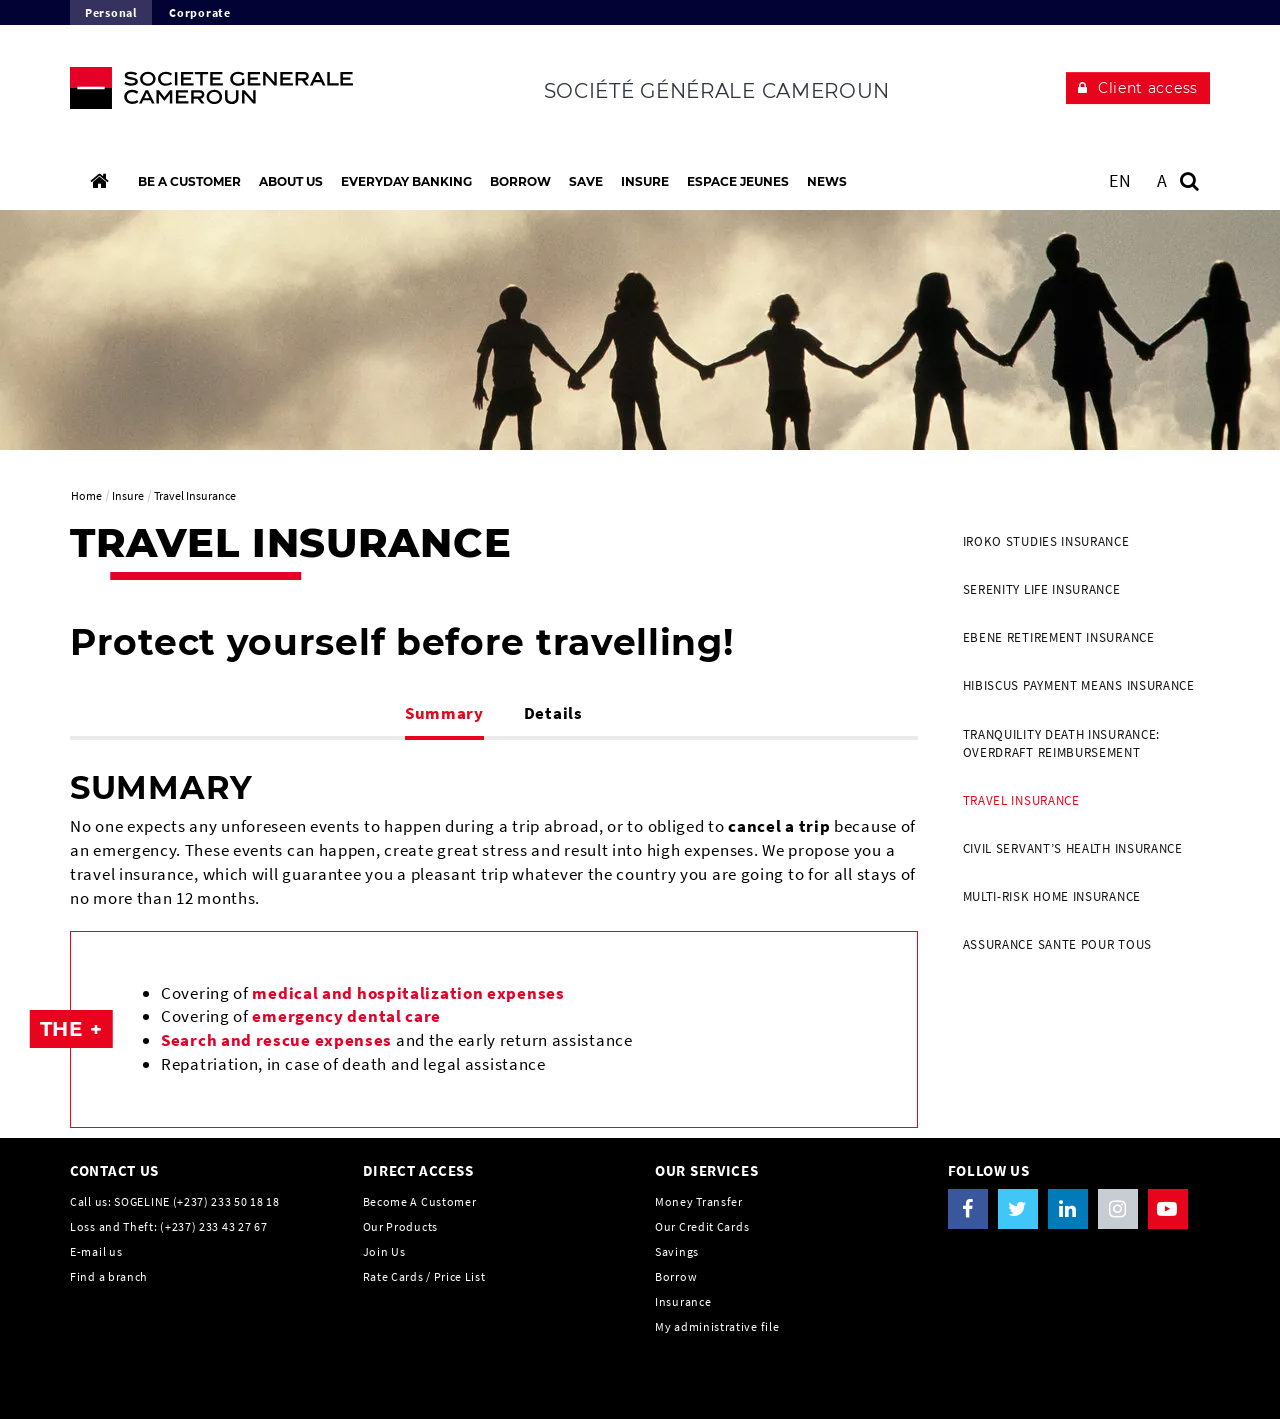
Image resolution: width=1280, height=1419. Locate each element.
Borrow (676, 1276)
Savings (677, 1251)
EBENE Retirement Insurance (1059, 637)
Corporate (199, 12)
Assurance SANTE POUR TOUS (1058, 944)
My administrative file (717, 1326)
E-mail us (96, 1251)
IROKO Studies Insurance (1046, 541)
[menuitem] (1079, 542)
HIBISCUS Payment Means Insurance (1079, 685)
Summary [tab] (444, 713)
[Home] (99, 181)
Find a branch (109, 1276)
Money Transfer (699, 1201)
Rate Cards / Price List (424, 1276)
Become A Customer (420, 1201)
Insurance (683, 1301)
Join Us (384, 1251)
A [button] (1162, 180)
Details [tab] (553, 713)
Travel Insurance (1021, 800)
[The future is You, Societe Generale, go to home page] (201, 93)
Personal (111, 12)
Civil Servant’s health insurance (1073, 848)
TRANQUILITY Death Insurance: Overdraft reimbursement (1062, 743)
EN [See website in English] (1120, 180)
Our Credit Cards (702, 1226)
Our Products (400, 1226)
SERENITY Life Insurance (1042, 589)
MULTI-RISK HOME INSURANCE (1052, 896)
